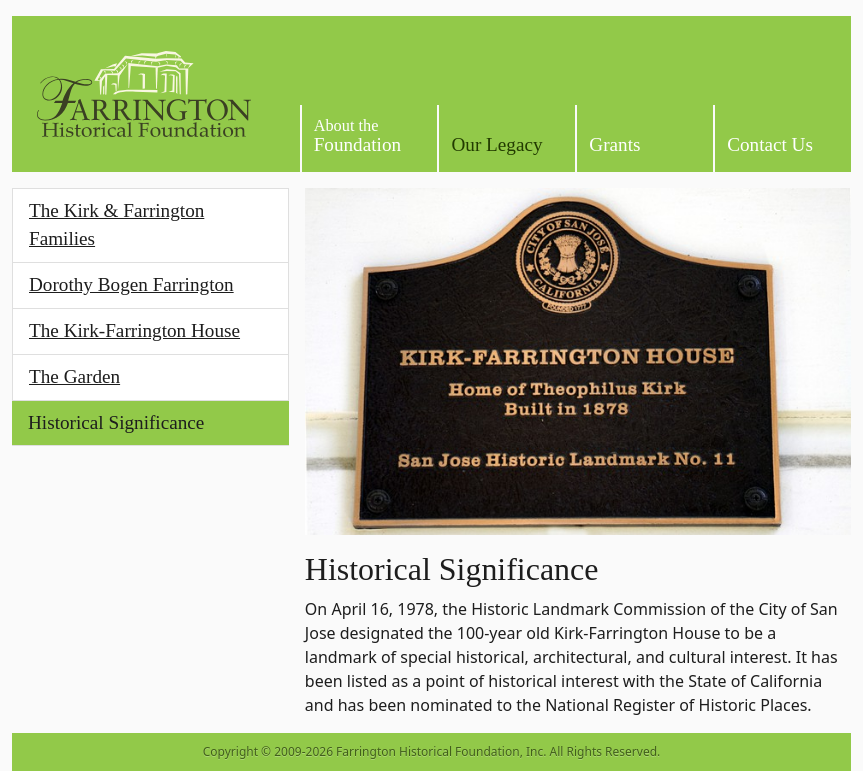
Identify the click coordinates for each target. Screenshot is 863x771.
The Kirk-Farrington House (134, 330)
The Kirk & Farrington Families (116, 225)
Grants (614, 144)
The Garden (74, 376)
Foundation (357, 136)
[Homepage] (144, 94)
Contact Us (770, 144)
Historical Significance (116, 422)
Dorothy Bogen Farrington (131, 284)
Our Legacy (496, 144)
